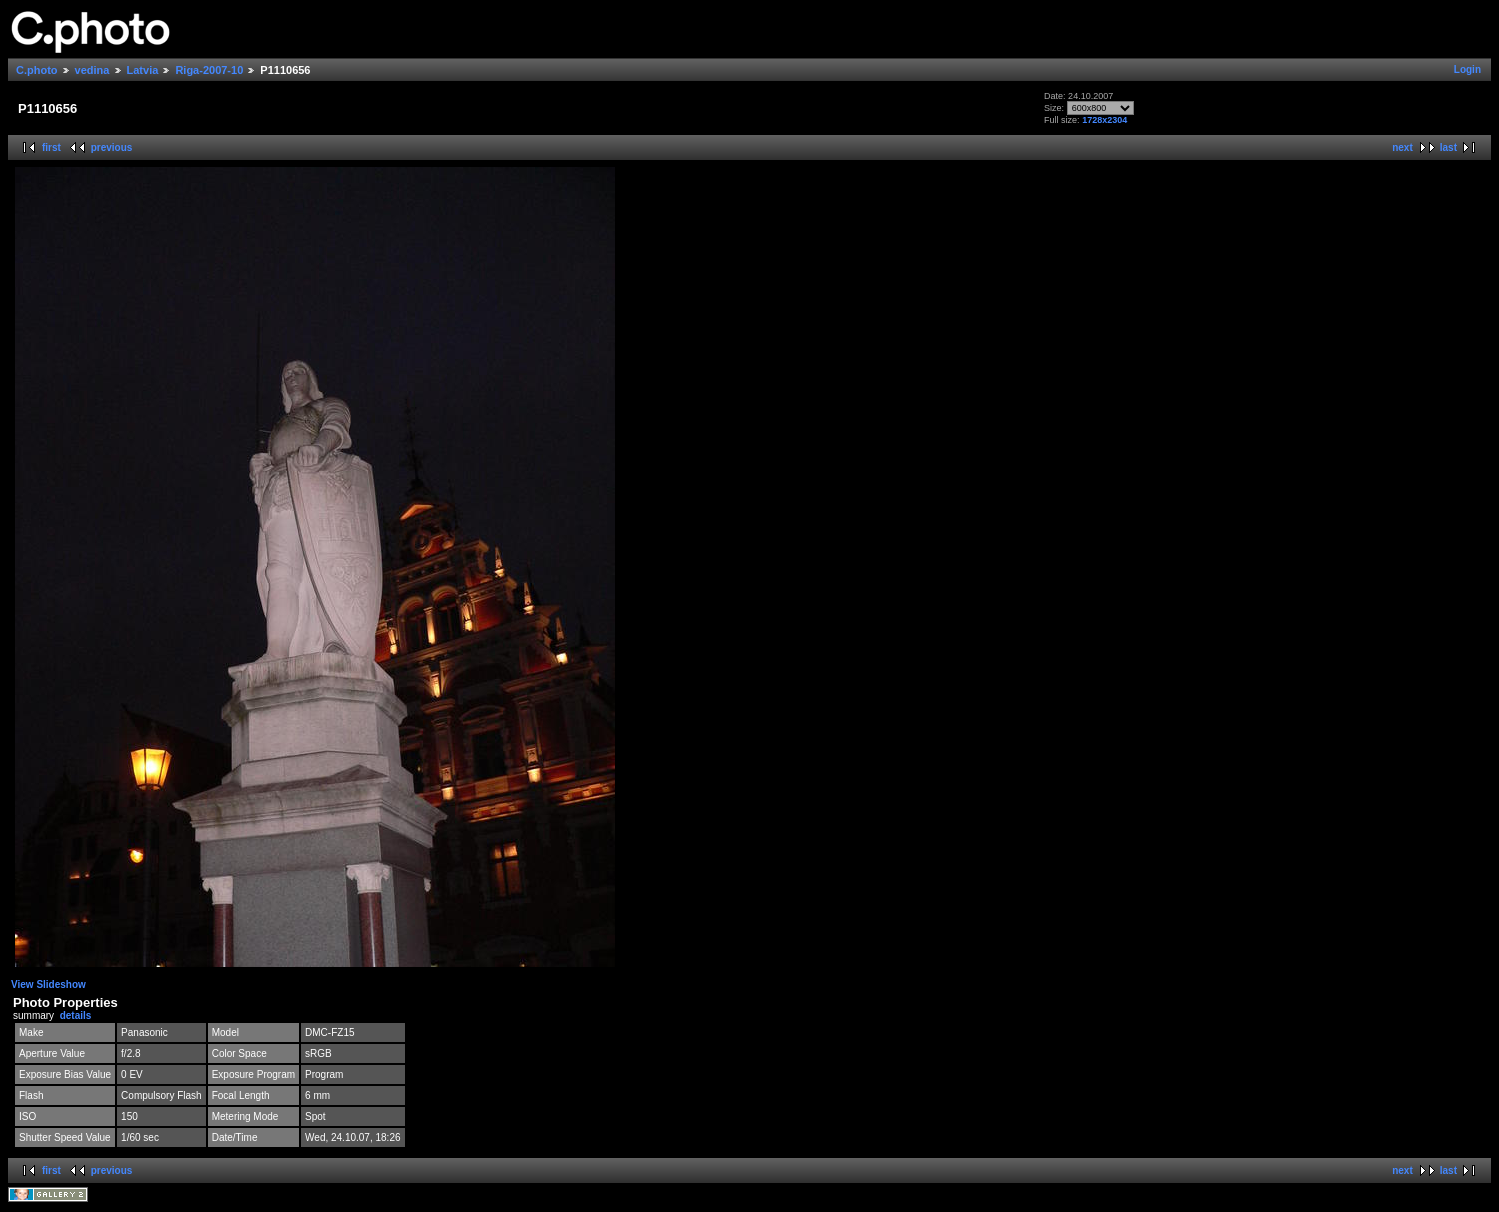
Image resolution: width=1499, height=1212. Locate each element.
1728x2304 (1104, 120)
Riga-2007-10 (209, 70)
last (1448, 147)
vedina (92, 70)
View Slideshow (48, 984)
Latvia (143, 70)
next (1402, 147)
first (51, 147)
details (76, 1015)
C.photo (37, 70)
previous (112, 147)
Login (1467, 69)
